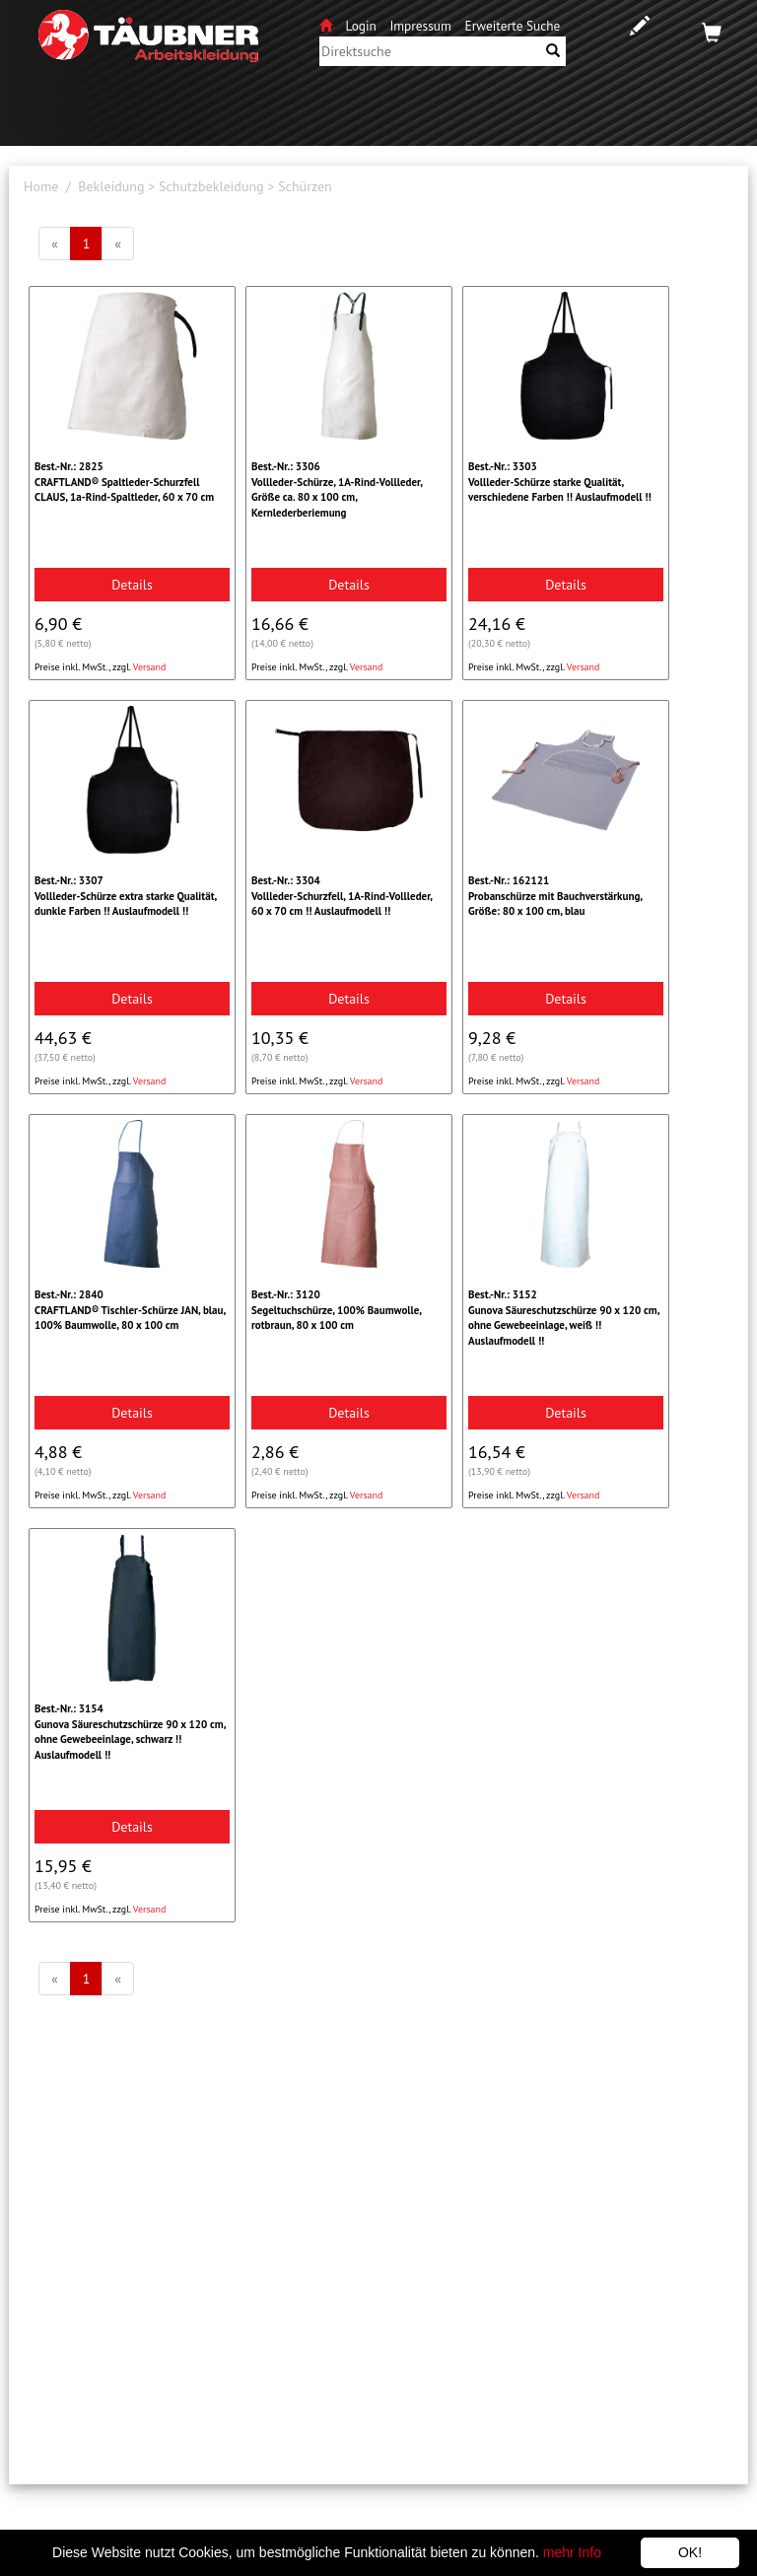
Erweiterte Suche (513, 26)
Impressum (419, 26)
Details (132, 584)
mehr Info (572, 2552)
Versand (150, 667)
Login (363, 26)
